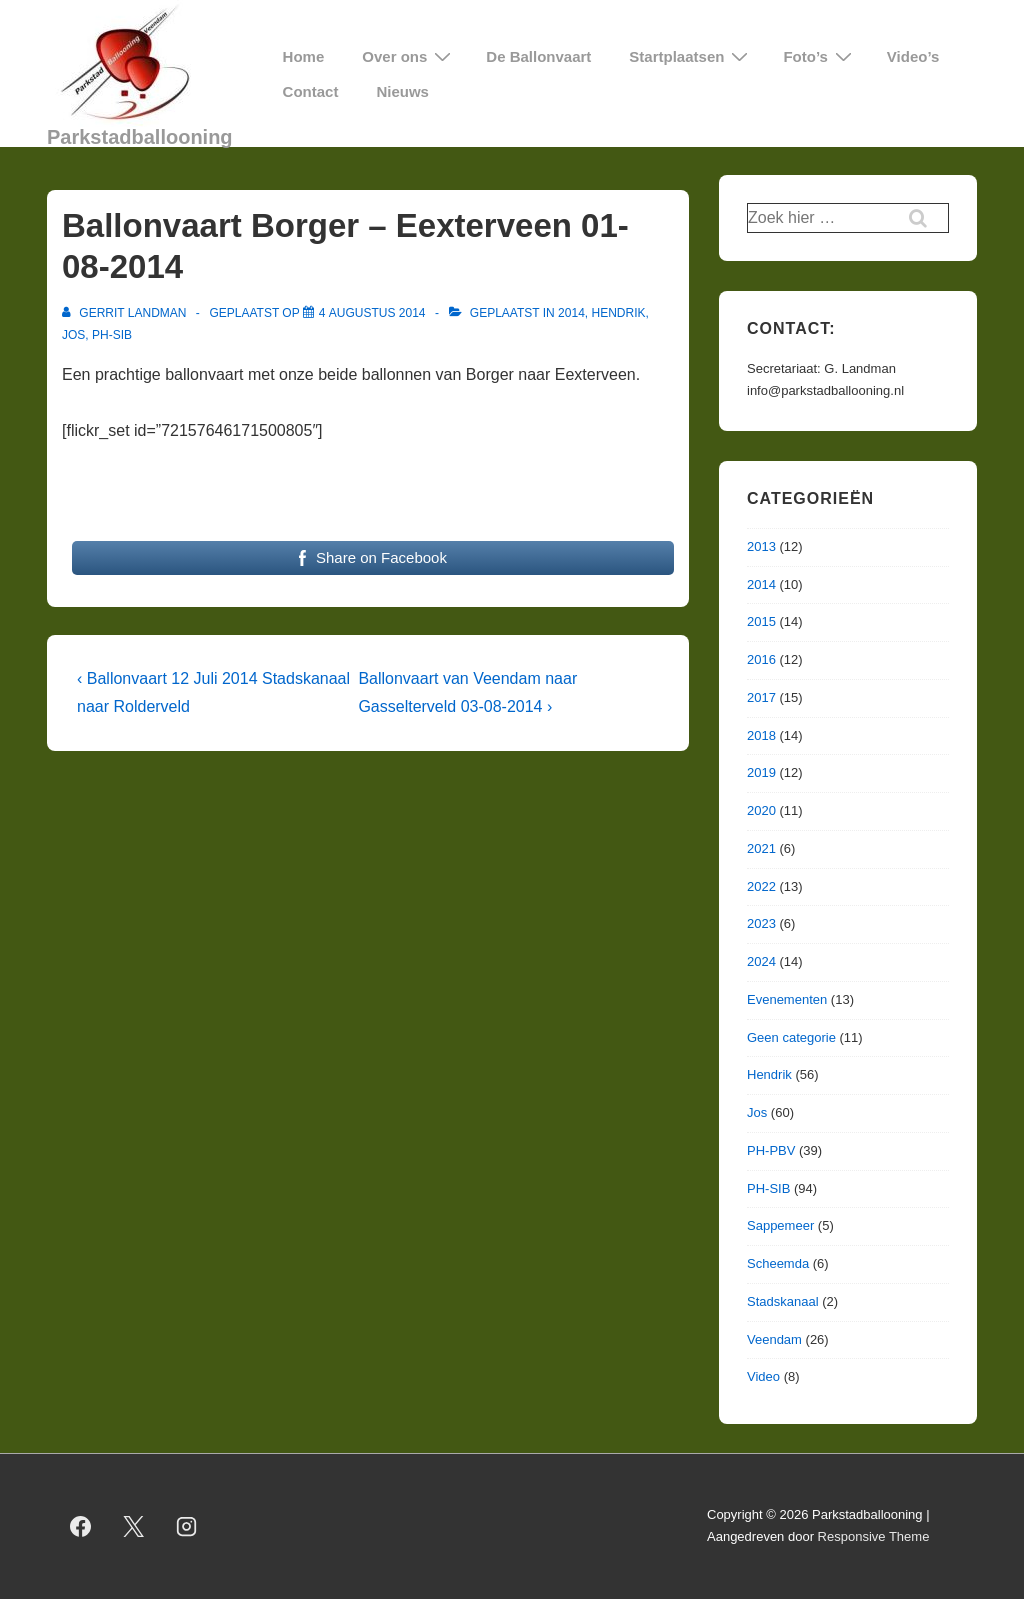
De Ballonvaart (538, 56)
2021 (761, 848)
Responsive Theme (874, 1536)
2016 (761, 659)
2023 (761, 923)
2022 (761, 886)
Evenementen (787, 999)
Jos (73, 335)
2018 (761, 735)
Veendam (774, 1339)
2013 (761, 546)
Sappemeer (780, 1225)
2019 (761, 772)
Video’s (913, 56)
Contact (311, 91)
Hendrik (618, 313)
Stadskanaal (783, 1301)
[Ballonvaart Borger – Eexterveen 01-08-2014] (372, 313)
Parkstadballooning (140, 137)
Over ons (409, 56)
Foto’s (819, 56)
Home (304, 56)
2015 (761, 621)
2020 (761, 810)
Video (763, 1376)
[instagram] (187, 1526)
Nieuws (402, 91)
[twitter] (134, 1526)
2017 (761, 697)
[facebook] (81, 1526)
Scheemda (778, 1263)
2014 (571, 313)
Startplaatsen (691, 56)
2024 (761, 961)
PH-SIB (112, 335)
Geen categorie (791, 1037)
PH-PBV (771, 1150)
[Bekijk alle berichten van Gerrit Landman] (126, 313)
